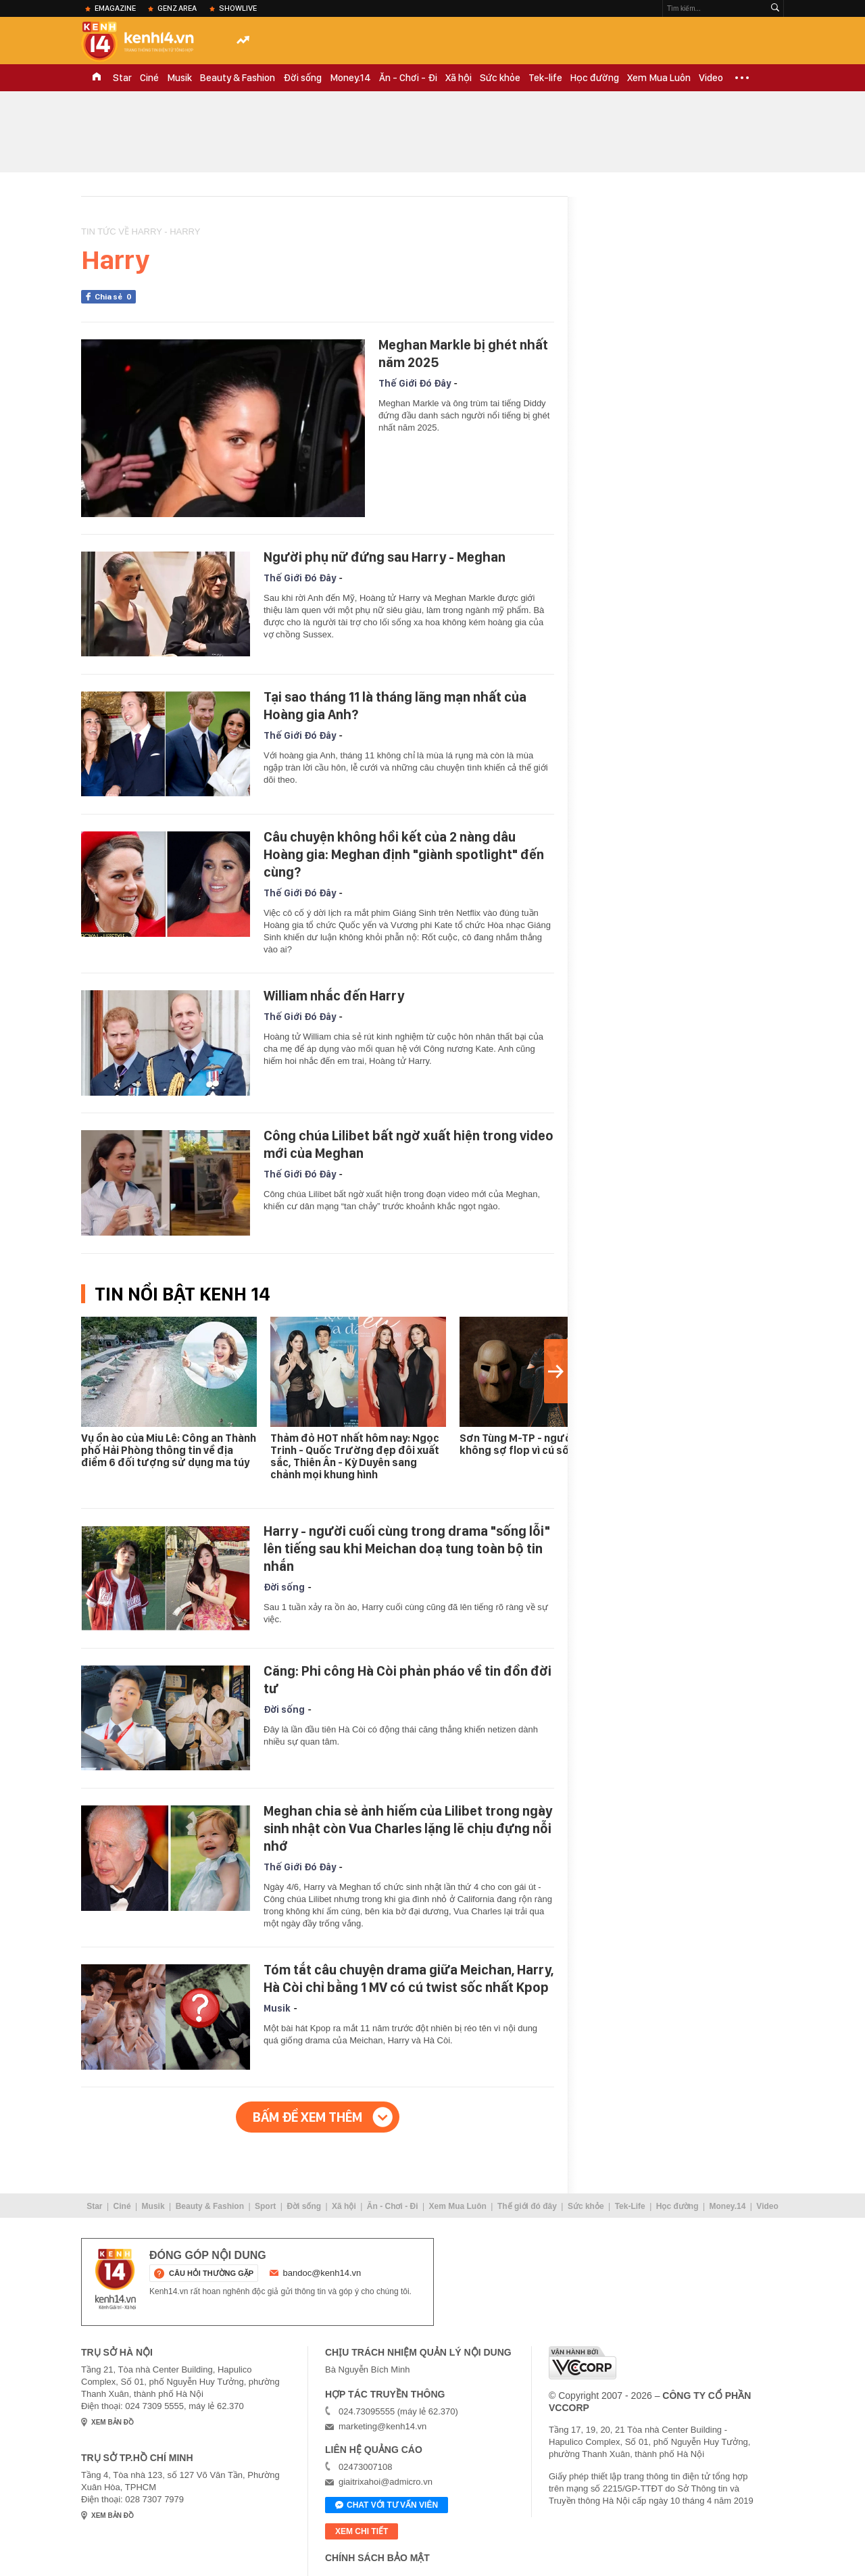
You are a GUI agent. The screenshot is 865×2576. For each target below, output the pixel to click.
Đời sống (302, 78)
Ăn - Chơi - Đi (408, 78)
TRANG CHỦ (97, 77)
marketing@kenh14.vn (382, 2426)
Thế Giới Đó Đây (414, 383)
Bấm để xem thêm (307, 2117)
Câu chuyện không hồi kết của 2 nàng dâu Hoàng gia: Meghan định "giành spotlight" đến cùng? (404, 854)
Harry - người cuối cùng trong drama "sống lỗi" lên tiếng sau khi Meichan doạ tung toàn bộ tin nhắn (407, 1548)
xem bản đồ (112, 2422)
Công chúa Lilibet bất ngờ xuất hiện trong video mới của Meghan (408, 1144)
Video (711, 78)
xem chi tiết (361, 2531)
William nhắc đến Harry (334, 996)
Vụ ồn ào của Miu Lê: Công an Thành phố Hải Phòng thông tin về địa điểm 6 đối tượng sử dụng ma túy (168, 1450)
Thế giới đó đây (527, 2206)
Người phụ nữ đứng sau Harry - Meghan (384, 557)
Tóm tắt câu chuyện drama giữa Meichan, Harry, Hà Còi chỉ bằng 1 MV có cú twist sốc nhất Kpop (408, 1978)
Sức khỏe (500, 78)
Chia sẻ (115, 296)
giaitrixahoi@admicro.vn (385, 2482)
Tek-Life (630, 2206)
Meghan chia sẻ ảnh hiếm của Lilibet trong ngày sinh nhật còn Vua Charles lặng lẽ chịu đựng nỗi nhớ (408, 1828)
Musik (179, 78)
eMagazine (115, 8)
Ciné (149, 78)
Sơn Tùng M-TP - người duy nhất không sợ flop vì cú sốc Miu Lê (540, 1444)
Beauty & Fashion (237, 78)
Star (122, 78)
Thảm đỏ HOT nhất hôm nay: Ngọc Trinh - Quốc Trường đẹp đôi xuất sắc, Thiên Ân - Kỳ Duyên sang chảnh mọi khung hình (354, 1456)
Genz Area (177, 8)
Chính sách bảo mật (377, 2557)
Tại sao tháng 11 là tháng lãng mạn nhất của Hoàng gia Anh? (395, 706)
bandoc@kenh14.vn (322, 2272)
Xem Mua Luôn (659, 78)
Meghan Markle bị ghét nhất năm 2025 (463, 353)
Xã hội (458, 78)
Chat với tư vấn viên (386, 2505)
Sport (265, 2206)
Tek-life (545, 78)
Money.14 (350, 78)
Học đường (594, 78)
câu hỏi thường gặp (211, 2273)
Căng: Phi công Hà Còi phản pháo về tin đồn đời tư (407, 1680)
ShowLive (238, 8)
